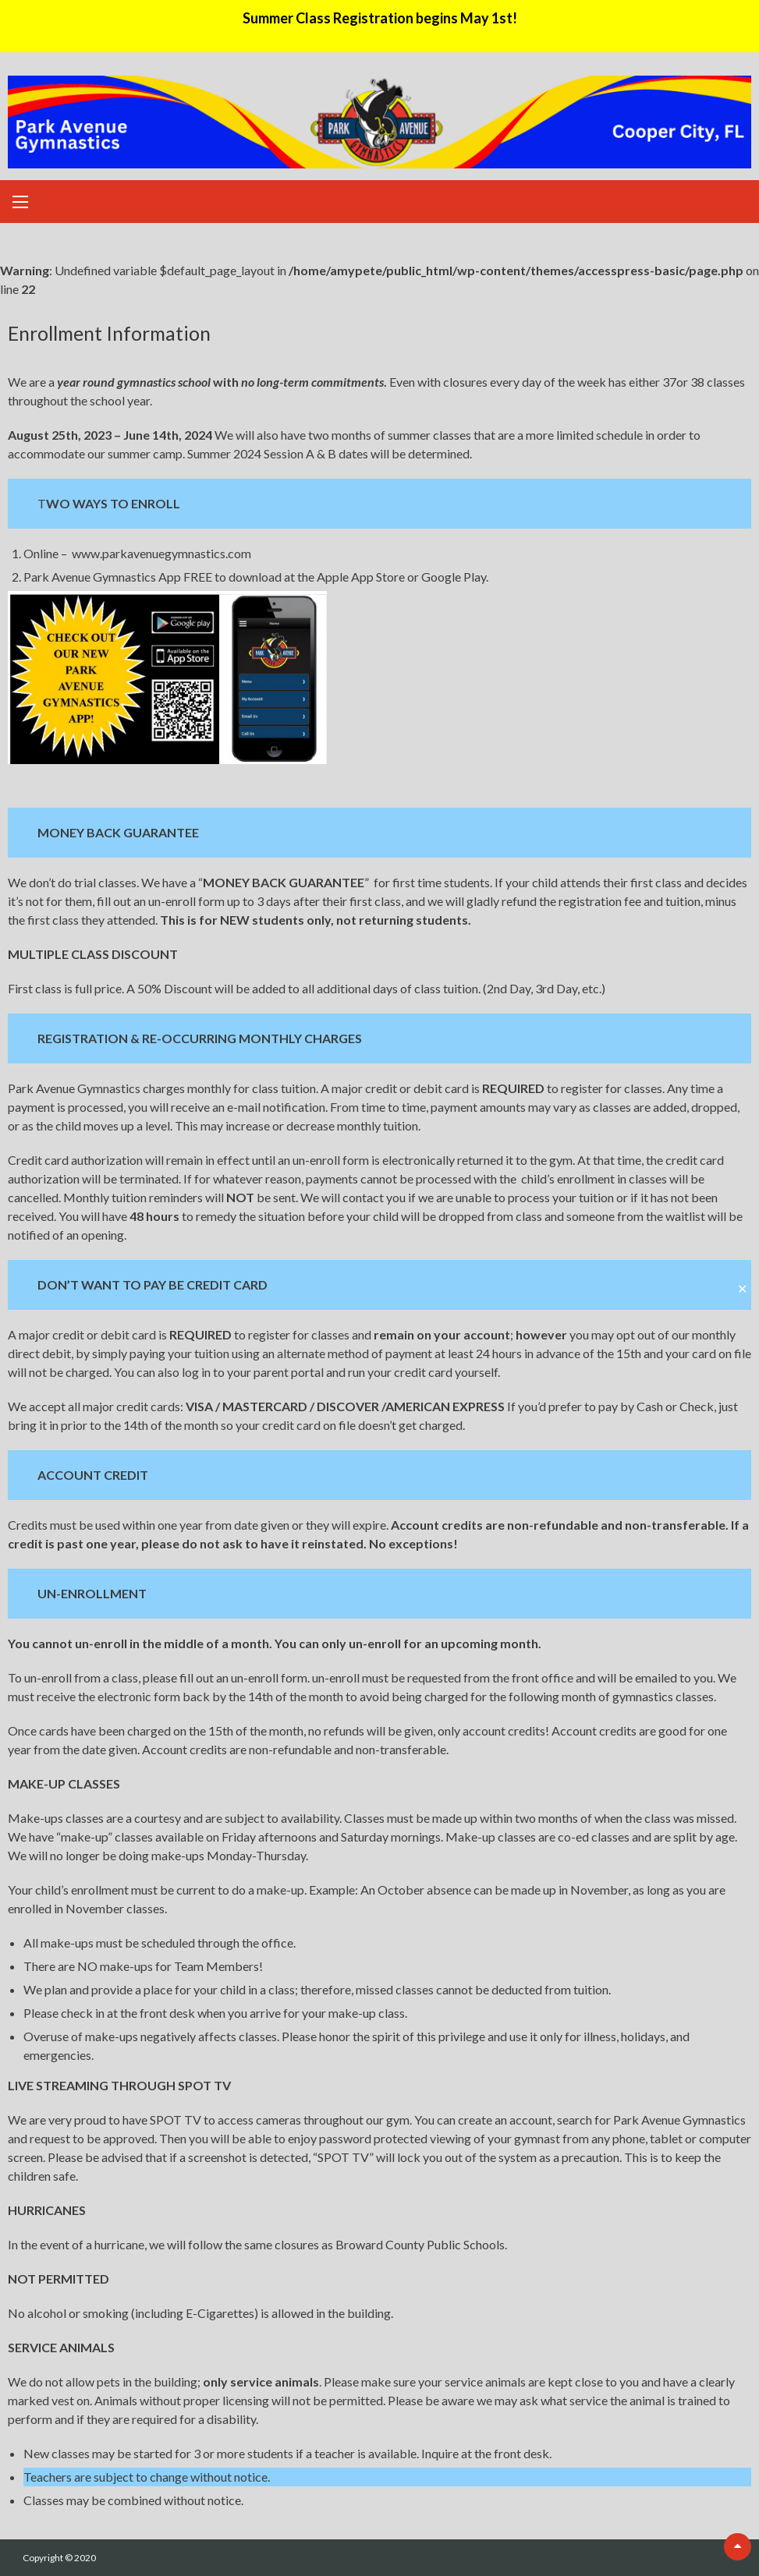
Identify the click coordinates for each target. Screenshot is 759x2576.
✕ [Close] (742, 1287)
